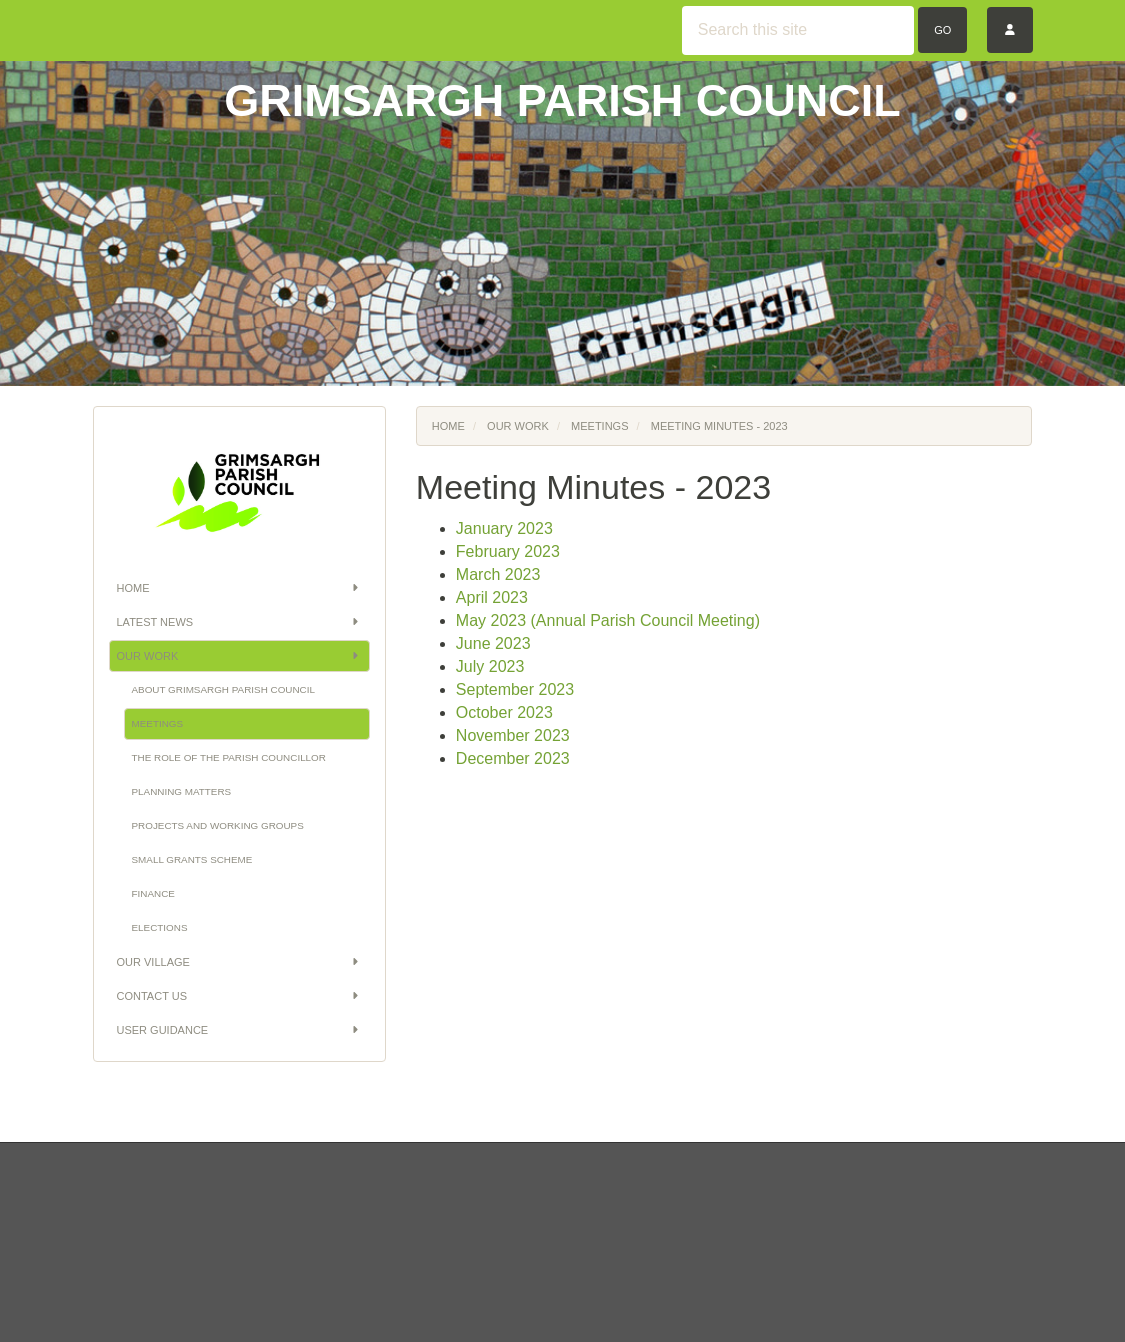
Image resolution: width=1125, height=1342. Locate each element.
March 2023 (498, 574)
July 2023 (490, 666)
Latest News (239, 622)
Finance (153, 893)
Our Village (239, 962)
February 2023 (508, 551)
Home (239, 588)
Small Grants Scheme (192, 859)
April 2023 (492, 597)
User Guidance (239, 1030)
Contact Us (239, 996)
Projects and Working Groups (218, 825)
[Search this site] (798, 30)
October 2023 (504, 712)
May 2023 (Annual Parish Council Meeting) (608, 620)
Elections (160, 927)
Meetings (158, 723)
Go (942, 30)
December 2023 (513, 758)
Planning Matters (182, 791)
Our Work (239, 656)
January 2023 (504, 528)
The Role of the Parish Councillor (229, 757)
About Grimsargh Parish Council (223, 689)
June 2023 (493, 643)
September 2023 (515, 689)
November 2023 (513, 735)
